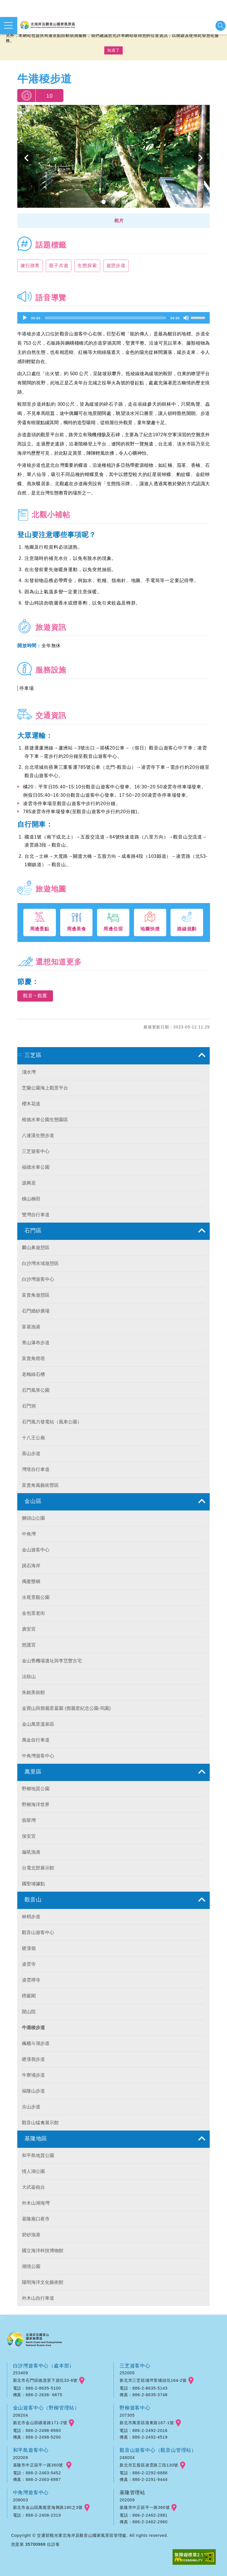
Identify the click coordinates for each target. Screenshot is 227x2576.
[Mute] (186, 318)
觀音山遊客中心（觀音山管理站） (158, 2450)
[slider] (105, 317)
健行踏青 (30, 265)
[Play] (25, 318)
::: (19, 1054)
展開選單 (8, 25)
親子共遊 (58, 265)
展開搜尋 (220, 26)
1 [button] (103, 202)
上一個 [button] (26, 158)
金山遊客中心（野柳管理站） (46, 2408)
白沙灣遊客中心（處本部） (44, 2366)
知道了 (113, 50)
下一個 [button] (200, 158)
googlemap (81, 2380)
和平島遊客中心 (31, 2450)
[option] (113, 158)
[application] (113, 318)
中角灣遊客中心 (31, 2492)
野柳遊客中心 (135, 2408)
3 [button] (124, 202)
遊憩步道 (116, 265)
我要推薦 (26, 95)
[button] (113, 221)
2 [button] (113, 202)
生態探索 (87, 265)
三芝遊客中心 (135, 2366)
